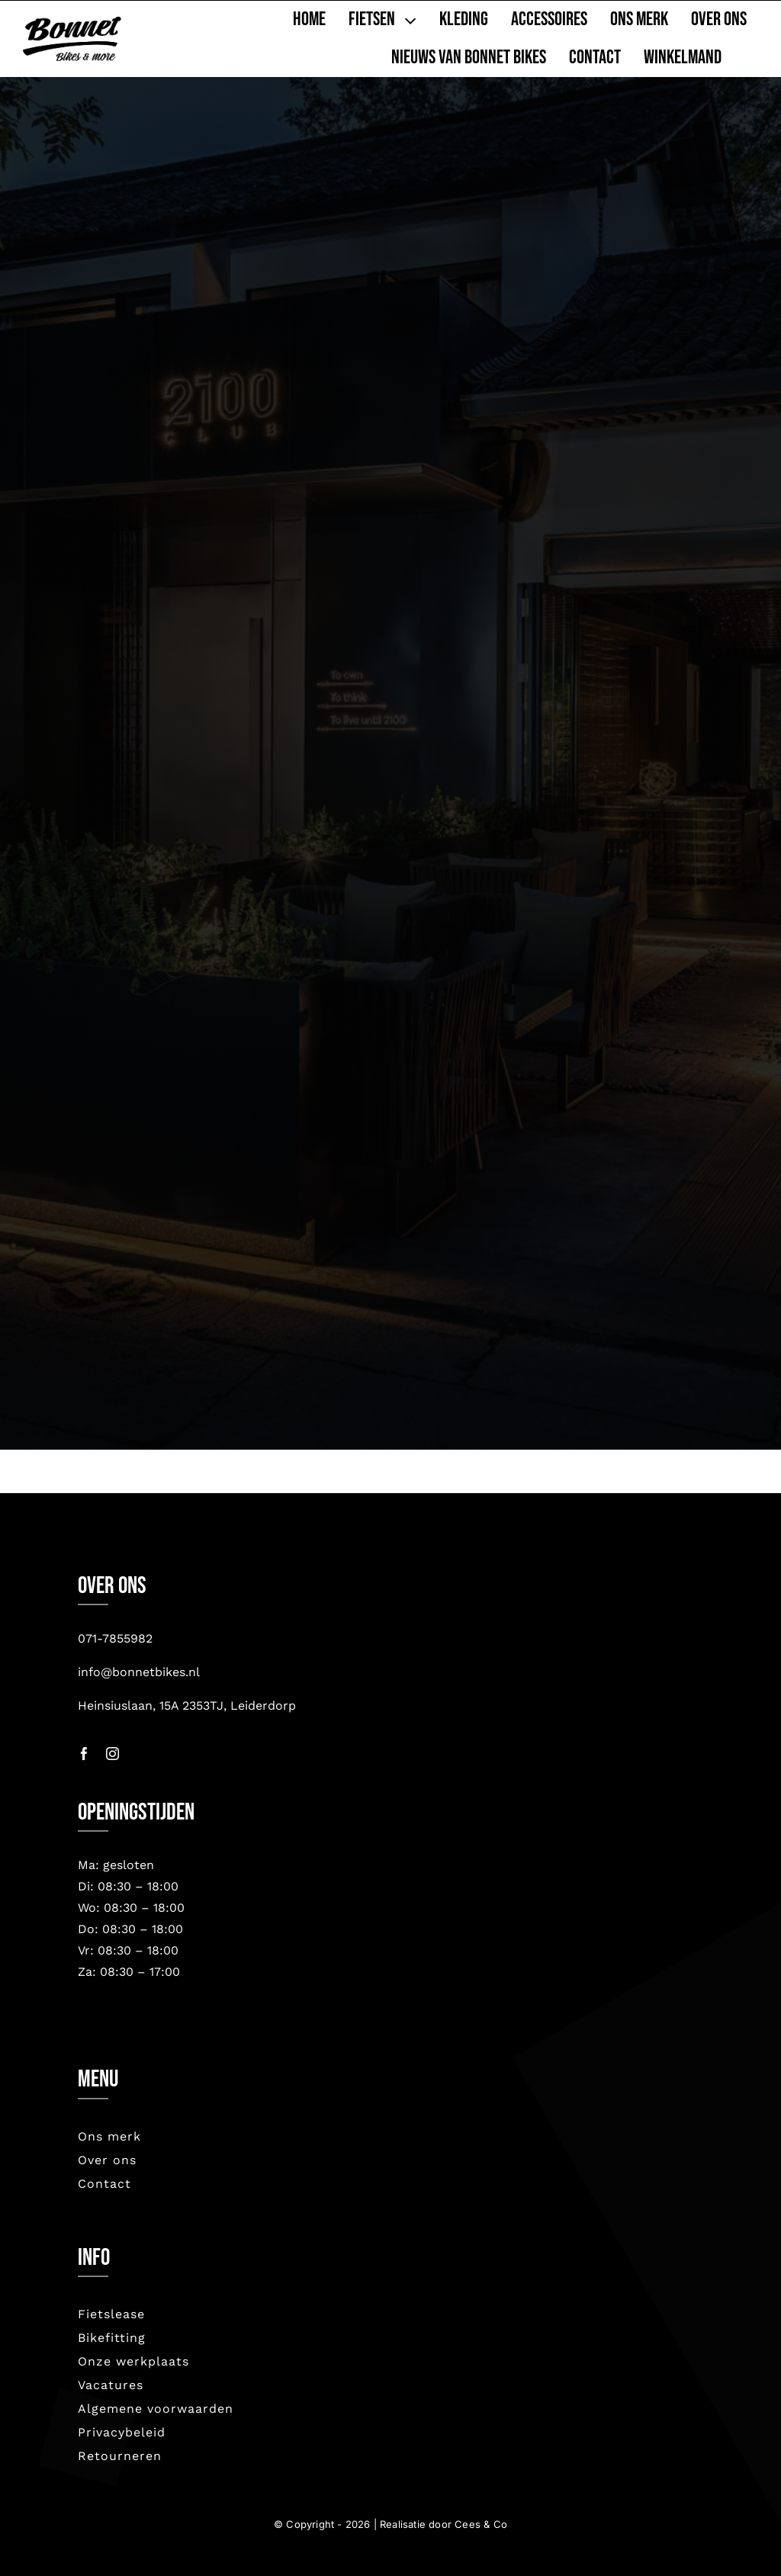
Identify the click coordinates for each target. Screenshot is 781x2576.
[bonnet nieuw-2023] (72, 24)
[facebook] (84, 1753)
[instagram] (112, 1753)
